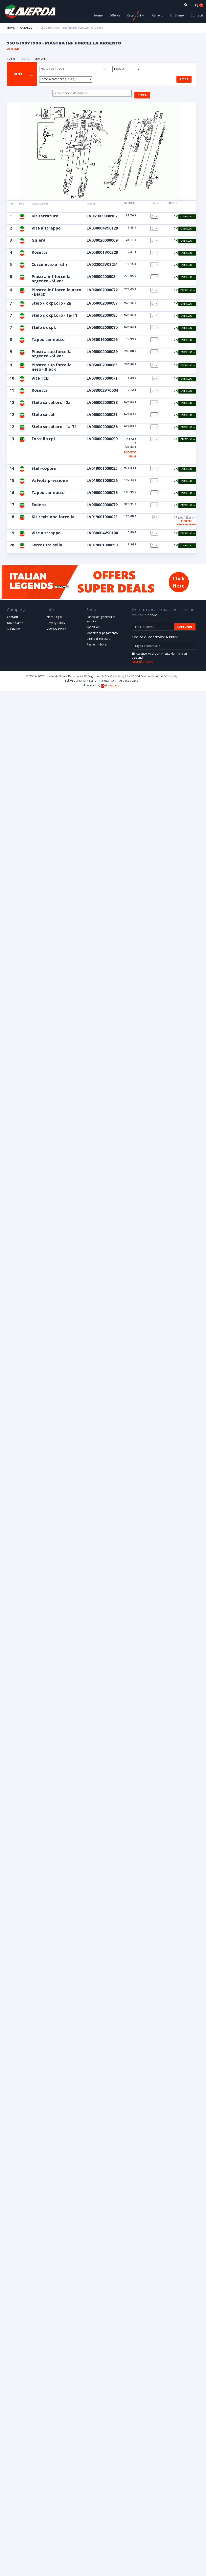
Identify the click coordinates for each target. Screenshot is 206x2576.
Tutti (11, 58)
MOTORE (40, 58)
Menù (17, 74)
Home (98, 15)
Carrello (157, 15)
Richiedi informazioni (186, 522)
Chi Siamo (177, 15)
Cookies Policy (56, 628)
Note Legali (54, 617)
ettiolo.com (110, 685)
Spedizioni (93, 627)
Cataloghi (134, 15)
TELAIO (24, 58)
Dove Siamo (15, 623)
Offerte (114, 15)
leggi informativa (142, 661)
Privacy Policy (56, 623)
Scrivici (151, 615)
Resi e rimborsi (96, 644)
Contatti (197, 15)
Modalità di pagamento (102, 633)
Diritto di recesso (98, 639)
